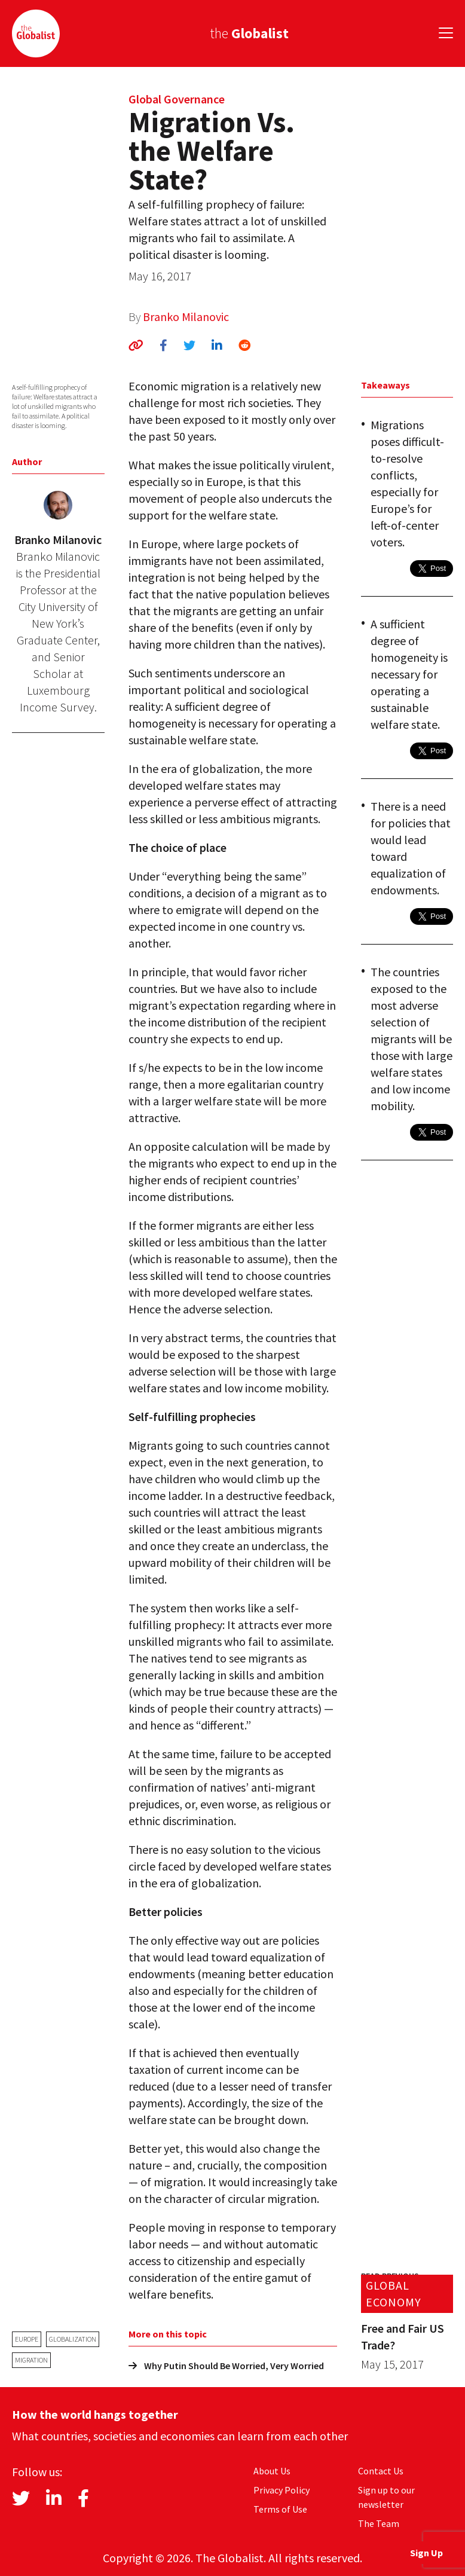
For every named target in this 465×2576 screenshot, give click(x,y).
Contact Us (380, 2471)
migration (31, 2359)
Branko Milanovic (186, 316)
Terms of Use (280, 2509)
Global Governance (177, 98)
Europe (26, 2338)
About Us (271, 2471)
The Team (378, 2523)
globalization (72, 2338)
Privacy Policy (281, 2490)
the (249, 33)
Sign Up (426, 2553)
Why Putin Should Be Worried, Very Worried (226, 2366)
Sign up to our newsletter (386, 2497)
